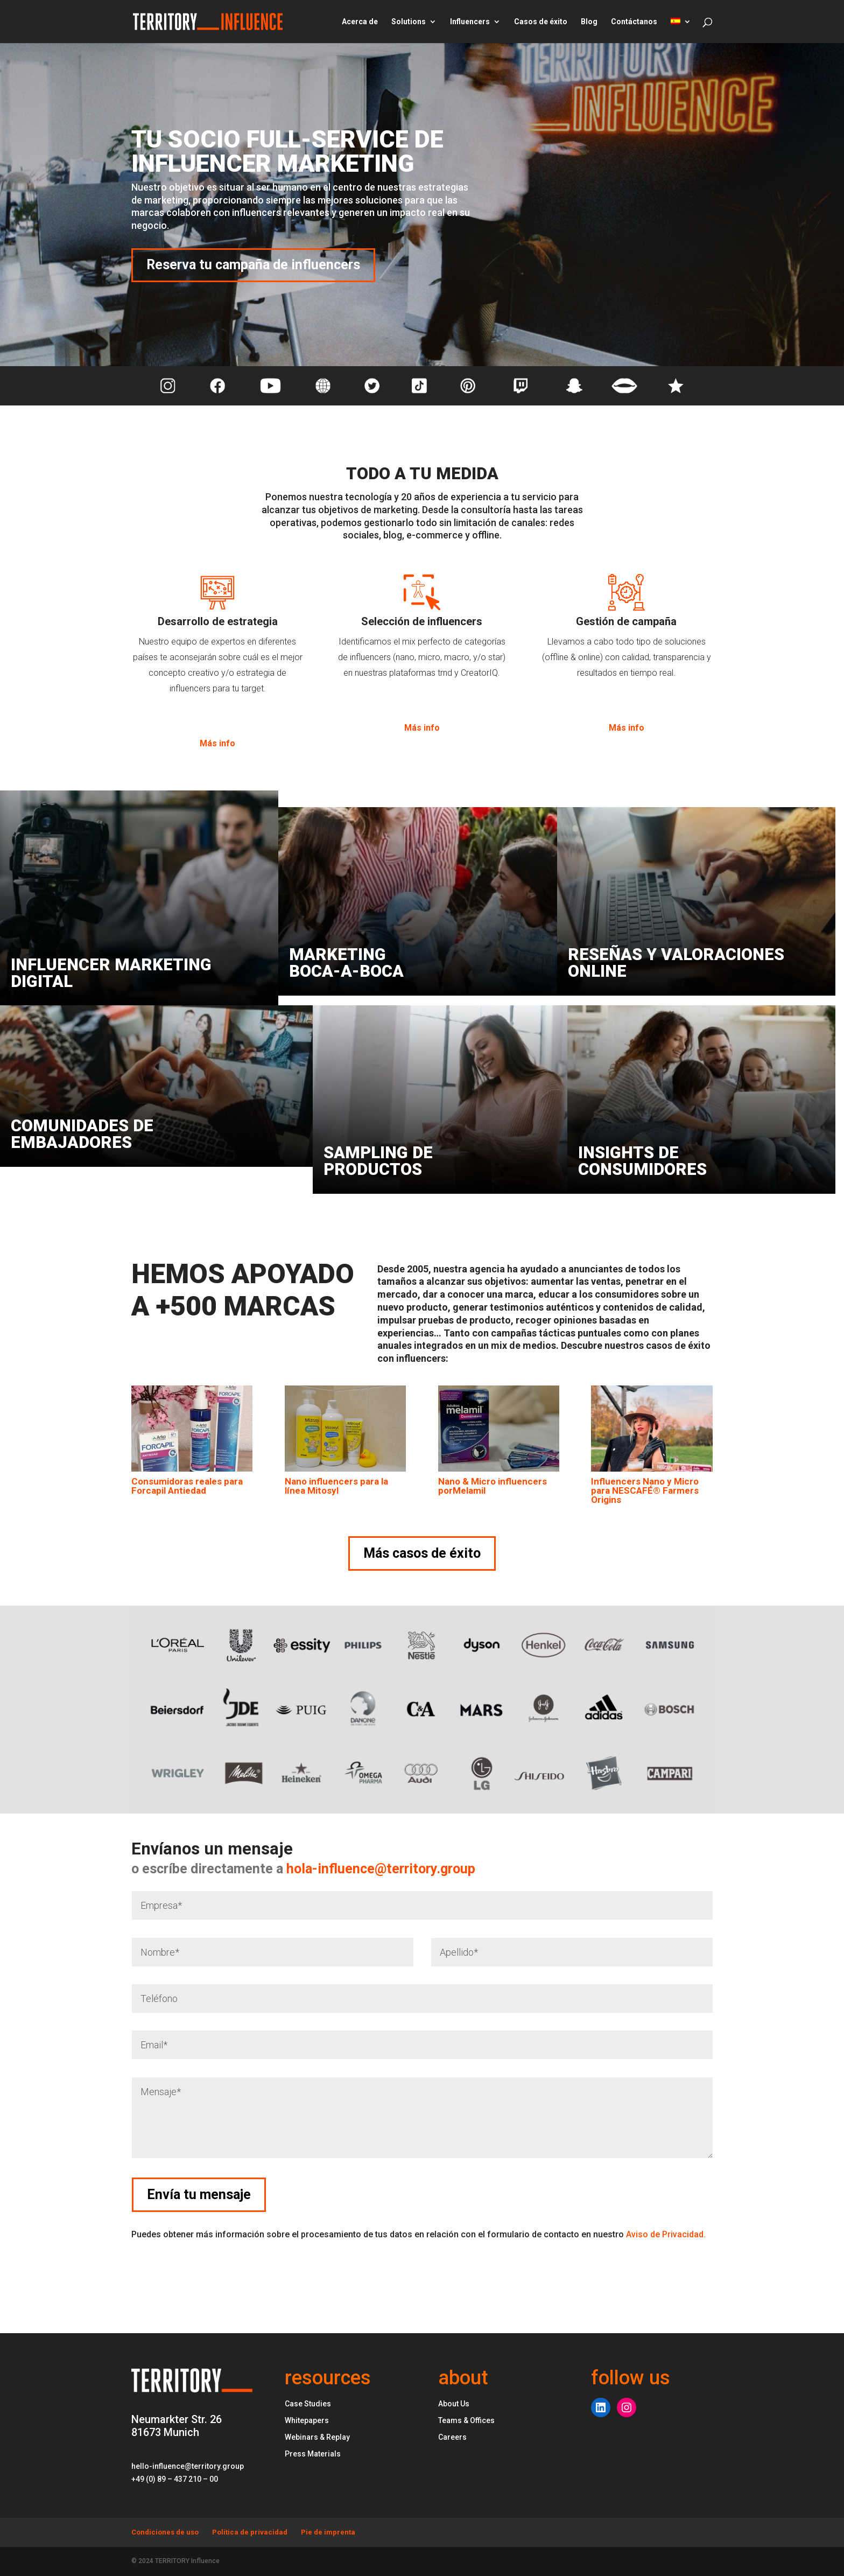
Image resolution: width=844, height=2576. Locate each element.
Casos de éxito (540, 22)
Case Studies (308, 2403)
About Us (453, 2403)
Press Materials (313, 2453)
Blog (589, 22)
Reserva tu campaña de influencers (253, 264)
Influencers (470, 22)
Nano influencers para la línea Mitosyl (336, 1486)
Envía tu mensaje (772, 2194)
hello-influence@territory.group (187, 2466)
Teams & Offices (466, 2420)
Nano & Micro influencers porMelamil (492, 1486)
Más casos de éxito (422, 1553)
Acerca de (360, 22)
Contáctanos (634, 22)
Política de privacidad (249, 2532)
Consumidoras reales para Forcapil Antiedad (187, 1486)
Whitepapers (307, 2420)
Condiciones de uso (165, 2532)
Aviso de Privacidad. (666, 2234)
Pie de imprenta (328, 2532)
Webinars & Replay (317, 2437)
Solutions (408, 22)
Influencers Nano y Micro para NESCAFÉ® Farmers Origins (645, 1490)
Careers (452, 2437)
